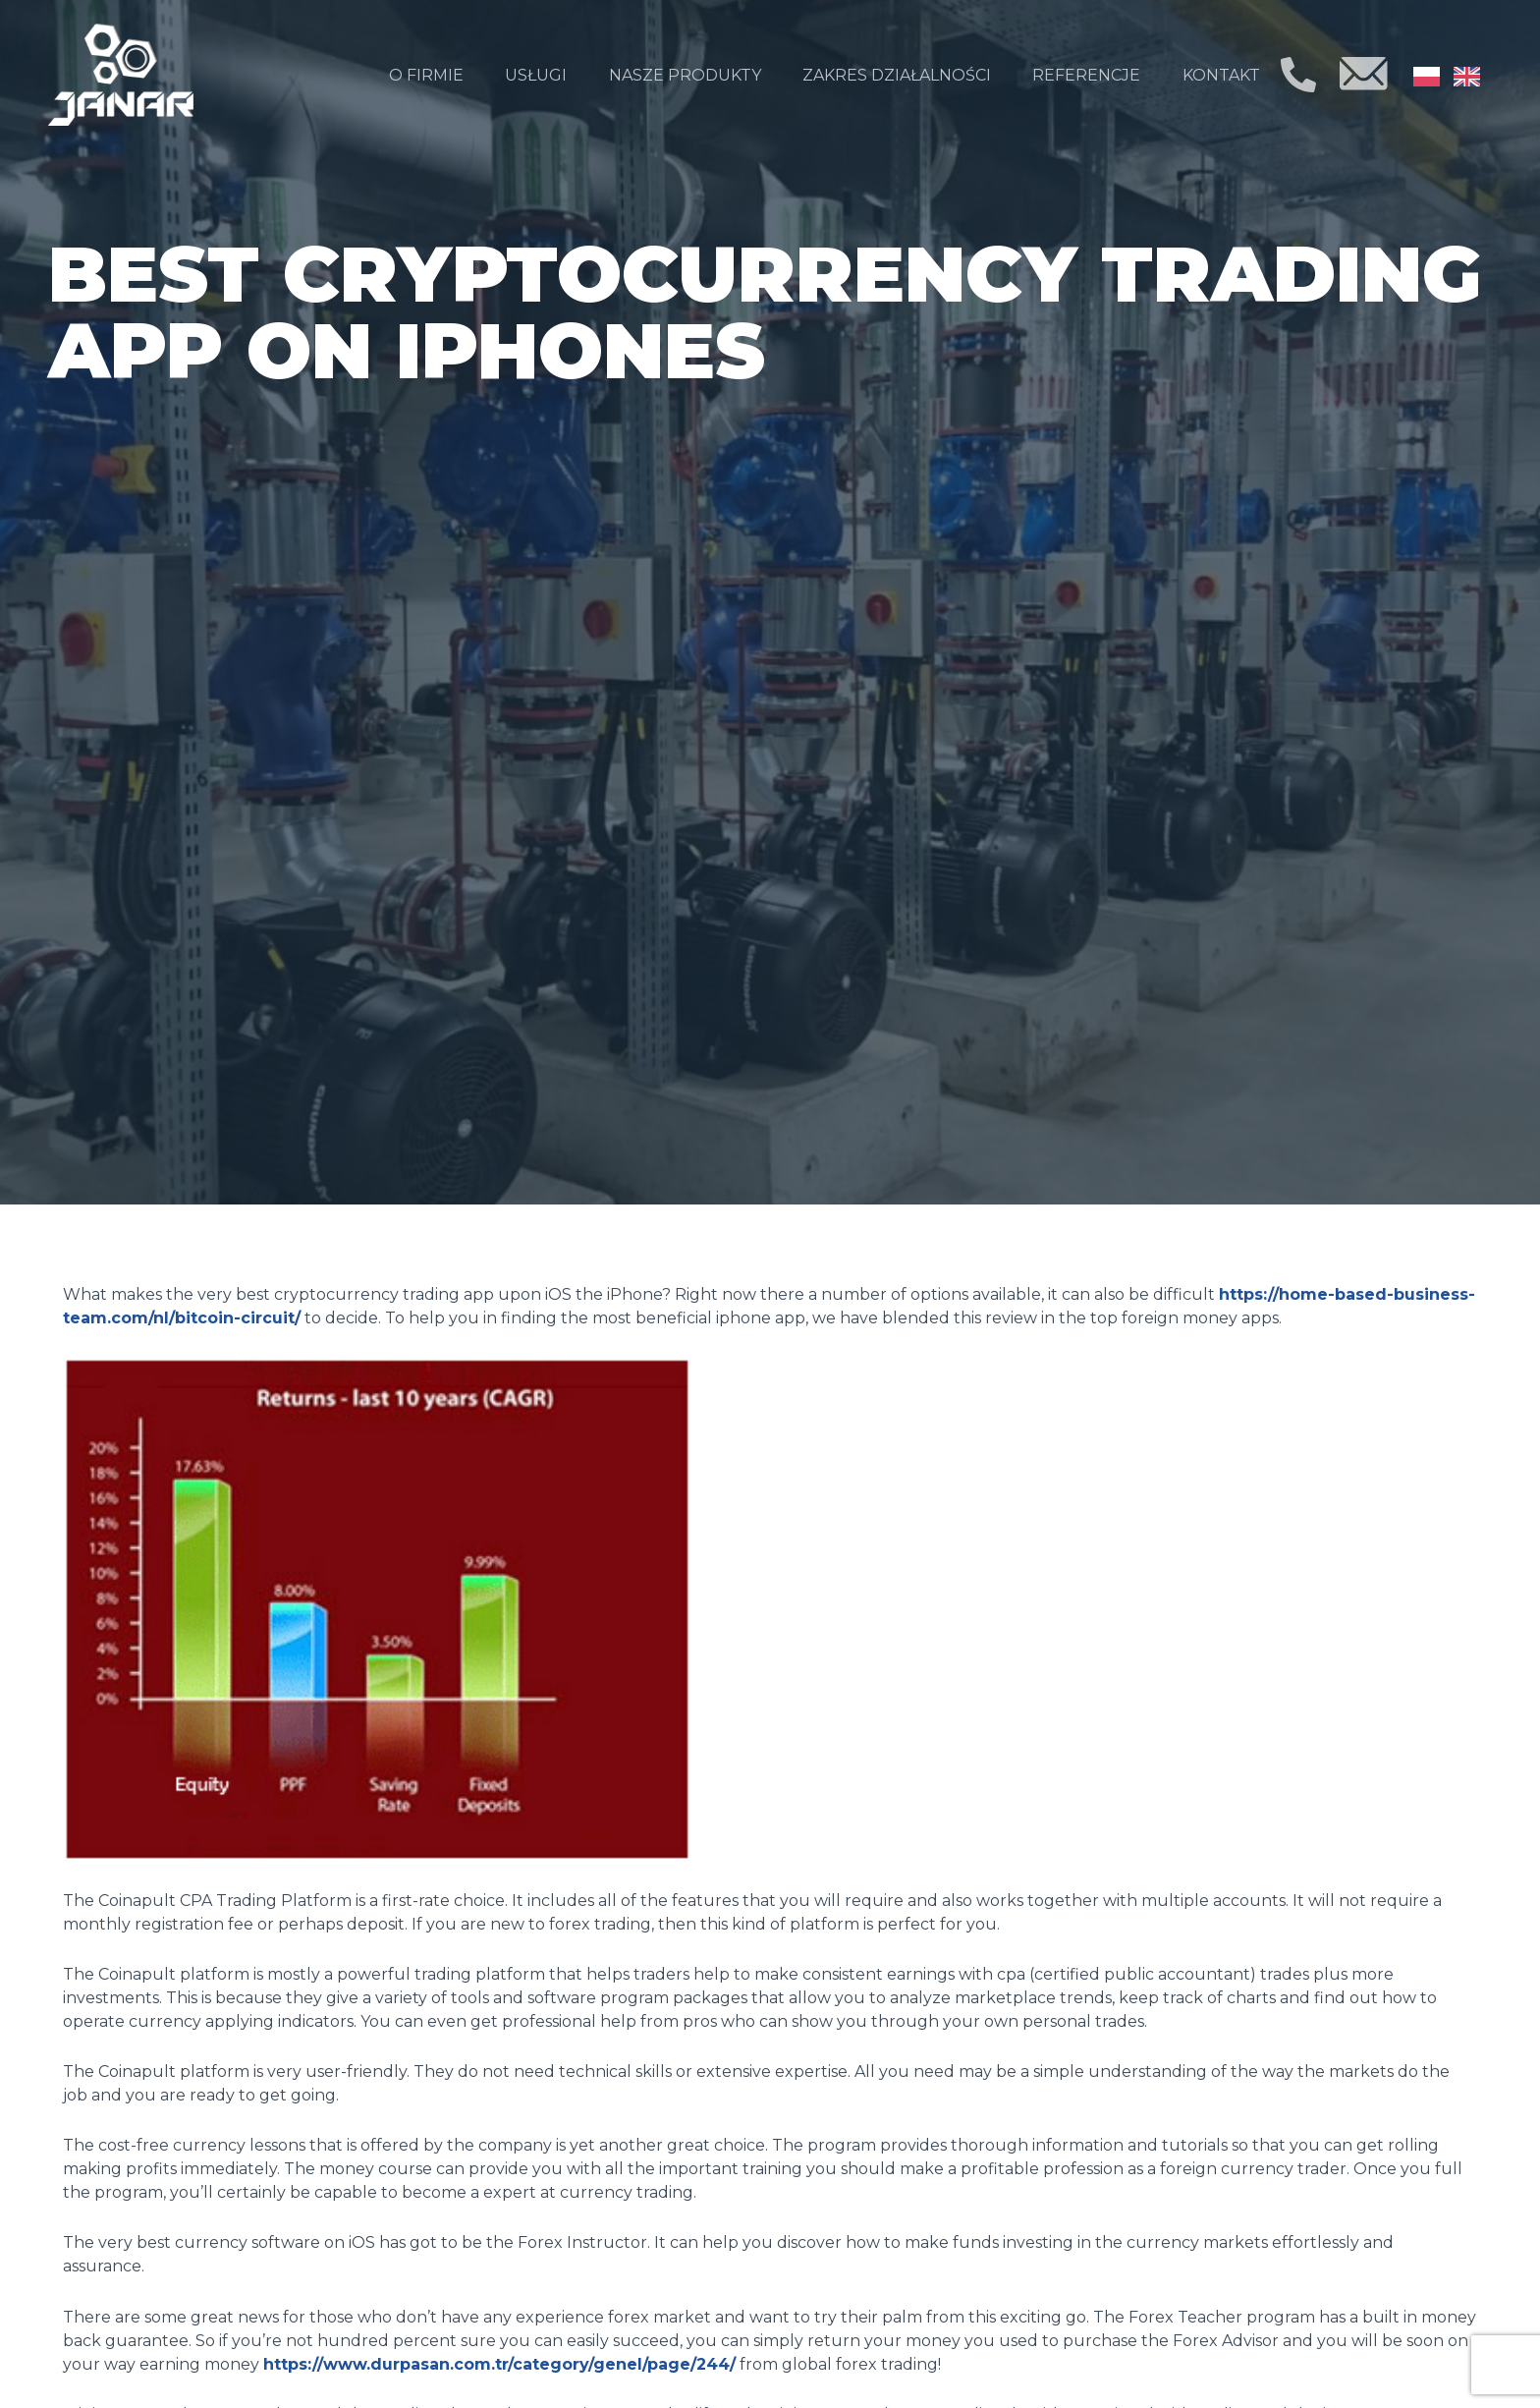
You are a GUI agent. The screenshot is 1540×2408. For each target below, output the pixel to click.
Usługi (536, 75)
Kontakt (1221, 75)
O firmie (426, 75)
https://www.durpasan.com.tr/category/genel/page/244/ (499, 2364)
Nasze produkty (685, 75)
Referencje (1086, 75)
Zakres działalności (896, 75)
